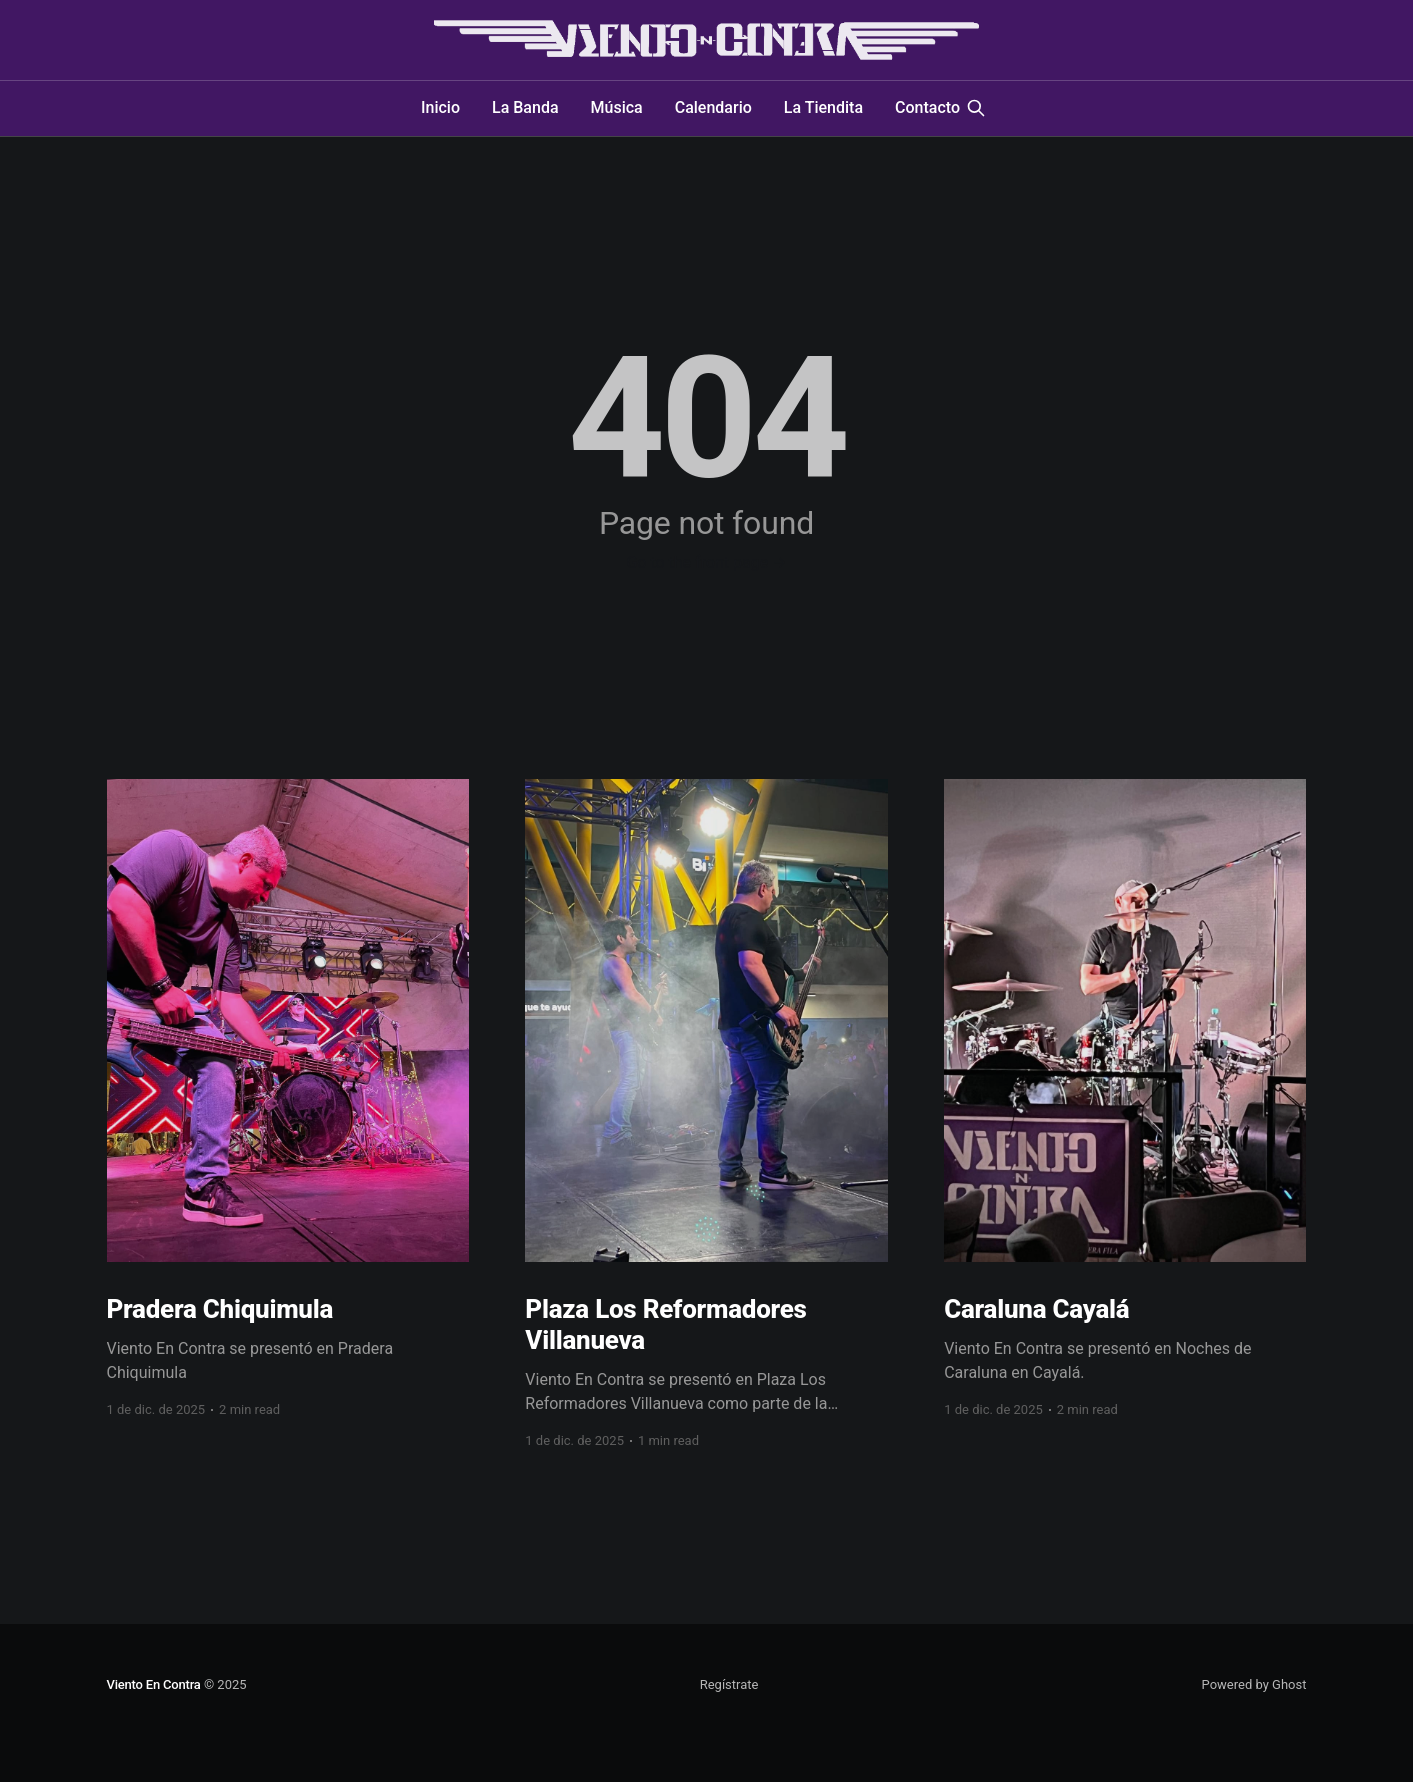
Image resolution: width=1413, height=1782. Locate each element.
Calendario (713, 107)
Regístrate (729, 1684)
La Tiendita (823, 107)
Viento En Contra (154, 1684)
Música (617, 107)
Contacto (927, 107)
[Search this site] (976, 108)
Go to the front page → (706, 562)
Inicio (440, 107)
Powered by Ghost (1254, 1684)
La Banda (525, 107)
